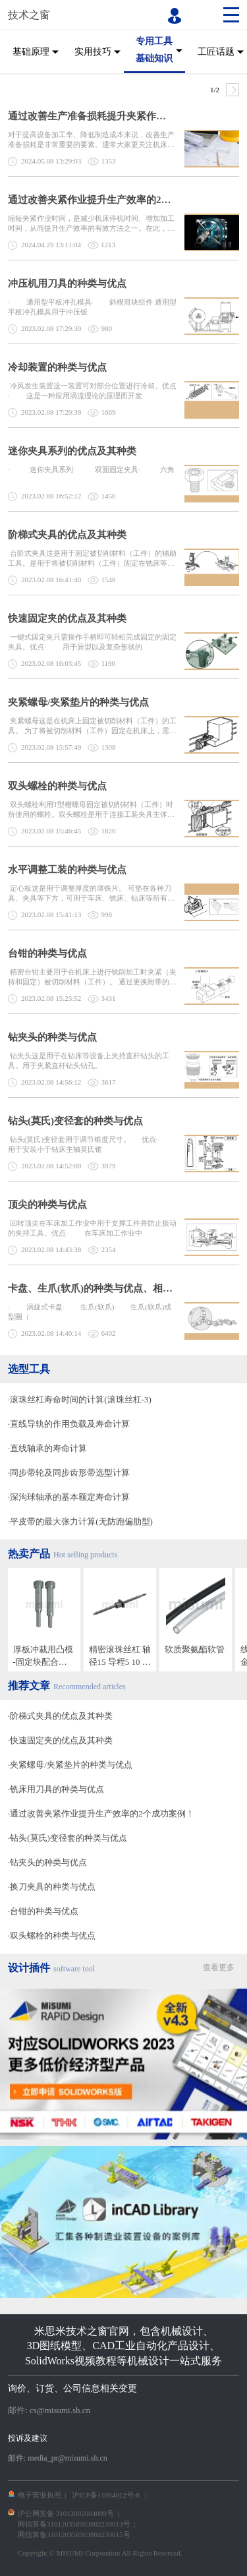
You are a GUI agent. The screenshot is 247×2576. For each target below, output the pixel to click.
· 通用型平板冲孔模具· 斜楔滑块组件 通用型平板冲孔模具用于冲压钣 (92, 307)
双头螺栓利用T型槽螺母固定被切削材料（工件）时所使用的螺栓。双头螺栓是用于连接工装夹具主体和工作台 (91, 810)
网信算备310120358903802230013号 (74, 2524)
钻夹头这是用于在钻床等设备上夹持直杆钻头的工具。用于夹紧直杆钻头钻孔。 (88, 1060)
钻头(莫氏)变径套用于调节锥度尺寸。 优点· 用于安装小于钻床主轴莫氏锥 (90, 1144)
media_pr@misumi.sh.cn (67, 2458)
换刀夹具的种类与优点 (53, 1887)
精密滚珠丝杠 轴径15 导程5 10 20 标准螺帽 (120, 1656)
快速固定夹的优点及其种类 (67, 618)
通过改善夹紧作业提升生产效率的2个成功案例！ (90, 200)
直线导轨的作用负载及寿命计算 (70, 1424)
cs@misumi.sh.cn (60, 2410)
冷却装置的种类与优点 (57, 367)
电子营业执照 (39, 2495)
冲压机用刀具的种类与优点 (67, 283)
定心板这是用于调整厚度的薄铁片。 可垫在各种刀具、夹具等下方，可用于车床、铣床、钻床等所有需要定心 (91, 893)
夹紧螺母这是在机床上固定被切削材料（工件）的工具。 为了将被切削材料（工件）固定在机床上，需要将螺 (92, 726)
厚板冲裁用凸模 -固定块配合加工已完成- (43, 1656)
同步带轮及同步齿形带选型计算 (70, 1473)
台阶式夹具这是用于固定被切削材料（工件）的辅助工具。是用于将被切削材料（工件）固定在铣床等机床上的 (92, 558)
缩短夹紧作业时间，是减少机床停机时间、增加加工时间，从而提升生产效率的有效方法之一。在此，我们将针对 (91, 223)
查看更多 (218, 1967)
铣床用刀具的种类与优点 (57, 1789)
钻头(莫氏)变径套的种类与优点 (75, 1121)
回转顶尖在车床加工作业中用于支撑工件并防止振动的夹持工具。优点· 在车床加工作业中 (92, 1228)
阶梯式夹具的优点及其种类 (67, 534)
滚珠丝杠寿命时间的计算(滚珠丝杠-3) (80, 1399)
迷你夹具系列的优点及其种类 (72, 451)
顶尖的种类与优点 (47, 1204)
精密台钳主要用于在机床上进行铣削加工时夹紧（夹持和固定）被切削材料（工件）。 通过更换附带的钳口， (92, 977)
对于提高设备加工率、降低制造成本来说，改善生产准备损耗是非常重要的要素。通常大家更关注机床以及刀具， (91, 140)
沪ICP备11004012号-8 (106, 2495)
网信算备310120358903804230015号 (74, 2534)
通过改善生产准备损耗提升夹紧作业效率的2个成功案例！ (90, 116)
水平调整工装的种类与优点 (67, 869)
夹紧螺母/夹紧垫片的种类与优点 (78, 702)
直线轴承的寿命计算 (48, 1448)
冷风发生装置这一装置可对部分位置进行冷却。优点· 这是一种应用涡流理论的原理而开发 (92, 391)
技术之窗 (29, 14)
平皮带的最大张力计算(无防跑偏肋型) (81, 1521)
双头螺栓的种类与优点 (57, 786)
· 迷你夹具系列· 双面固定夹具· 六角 (91, 469)
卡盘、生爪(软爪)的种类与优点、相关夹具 (90, 1288)
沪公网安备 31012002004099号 (66, 2513)
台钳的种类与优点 (47, 953)
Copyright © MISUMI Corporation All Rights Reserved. (100, 2553)
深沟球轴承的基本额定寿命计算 (70, 1497)
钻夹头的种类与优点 (52, 1037)
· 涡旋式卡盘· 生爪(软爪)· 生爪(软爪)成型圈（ (89, 1312)
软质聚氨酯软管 (195, 1649)
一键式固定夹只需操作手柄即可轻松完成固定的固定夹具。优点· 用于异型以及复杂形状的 (92, 642)
